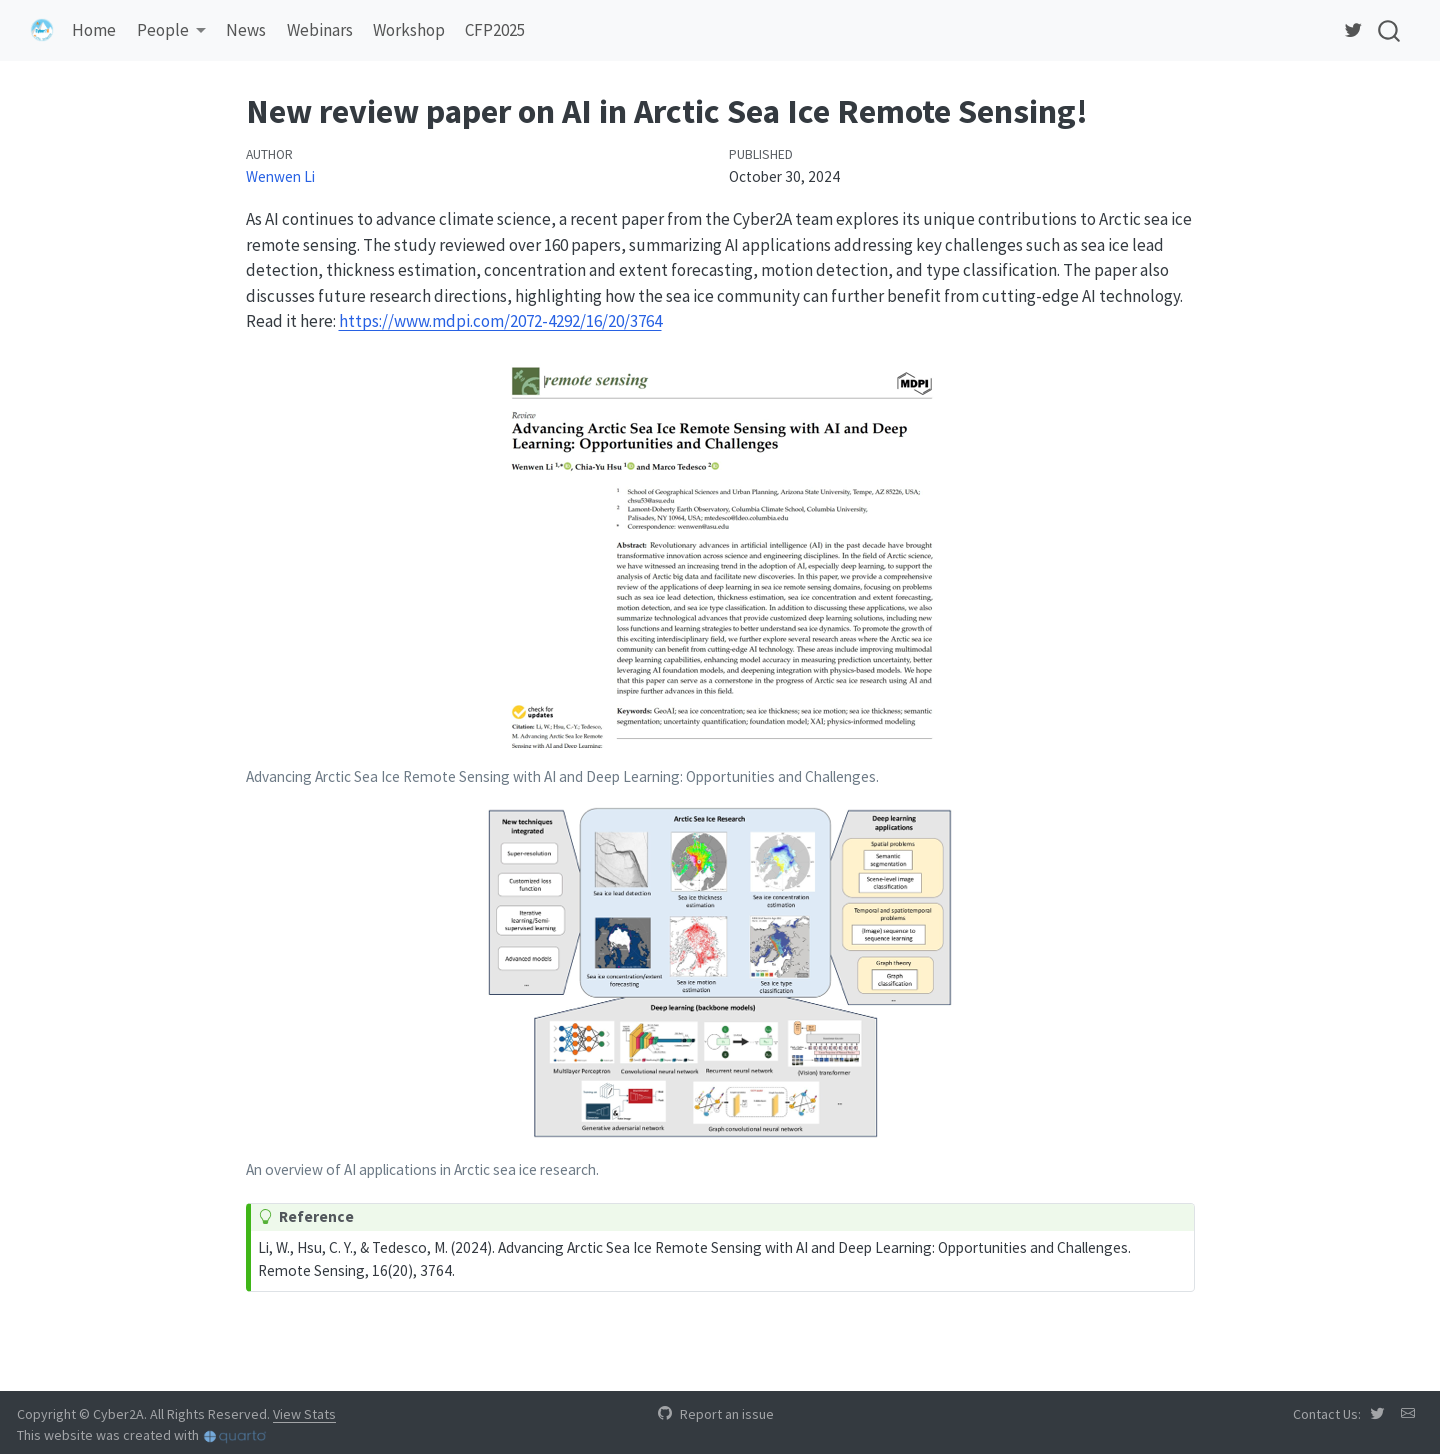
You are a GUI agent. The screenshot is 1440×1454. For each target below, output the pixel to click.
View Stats (304, 1414)
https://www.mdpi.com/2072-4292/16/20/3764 (500, 321)
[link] (171, 31)
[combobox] (1390, 30)
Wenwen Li (280, 176)
